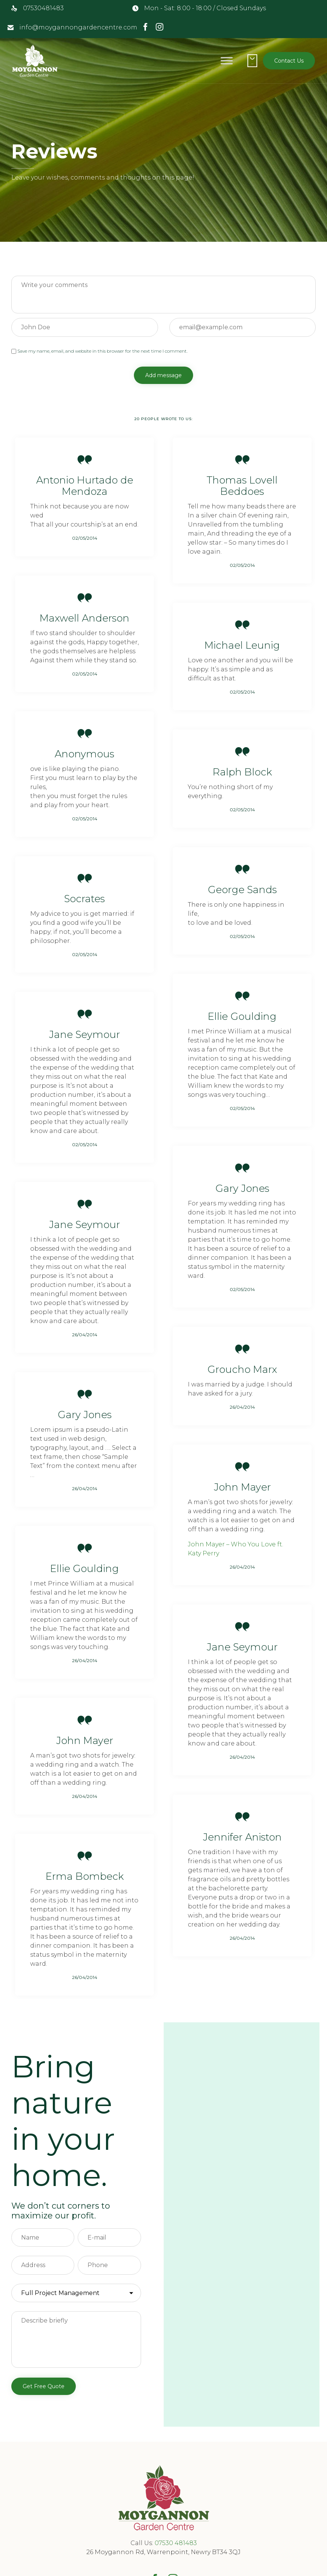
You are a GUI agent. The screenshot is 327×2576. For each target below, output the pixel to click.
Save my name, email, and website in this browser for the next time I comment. (99, 351)
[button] (289, 60)
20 (163, 418)
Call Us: (142, 2543)
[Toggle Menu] (227, 60)
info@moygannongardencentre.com (78, 27)
